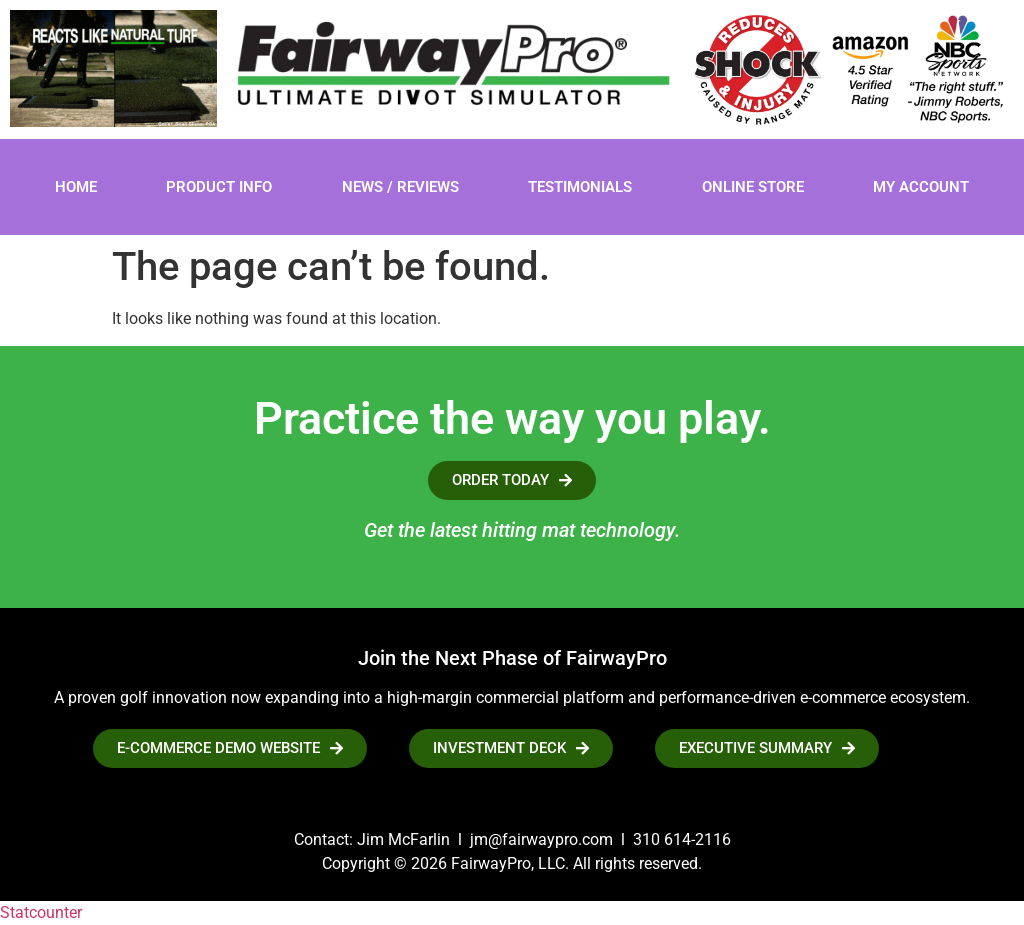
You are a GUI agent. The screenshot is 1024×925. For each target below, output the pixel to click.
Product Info (219, 187)
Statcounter (41, 912)
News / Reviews (400, 187)
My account (921, 187)
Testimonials (580, 187)
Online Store (753, 187)
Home (76, 187)
